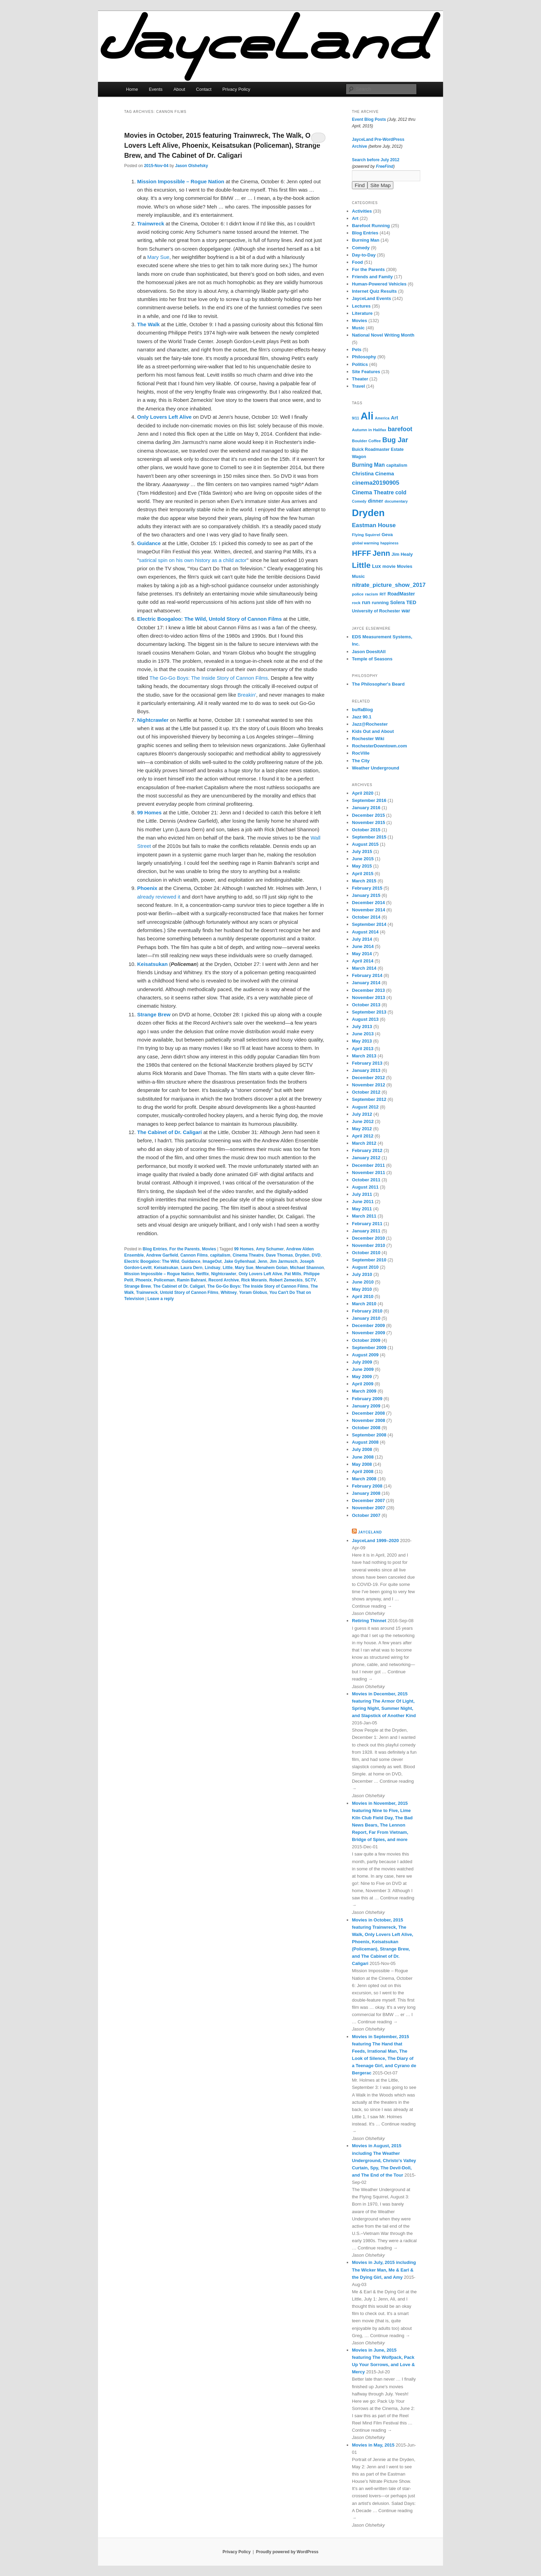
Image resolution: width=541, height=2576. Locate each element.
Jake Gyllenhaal (239, 1261)
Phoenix (144, 1280)
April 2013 (362, 1048)
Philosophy (364, 356)
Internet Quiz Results (374, 291)
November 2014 (368, 909)
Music (358, 327)
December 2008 (368, 1413)
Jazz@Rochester (370, 724)
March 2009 (364, 1391)
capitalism (220, 1255)
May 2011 (362, 1208)
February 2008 (367, 1486)
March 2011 (364, 1216)
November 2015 (368, 822)
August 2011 (365, 1187)
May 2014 (362, 953)
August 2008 (365, 1442)
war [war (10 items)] (406, 610)
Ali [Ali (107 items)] (367, 416)
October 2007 (366, 1515)
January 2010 (366, 1318)
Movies (209, 1249)
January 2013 (366, 1070)
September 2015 (369, 837)
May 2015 (362, 866)
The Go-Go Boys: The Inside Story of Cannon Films (208, 678)
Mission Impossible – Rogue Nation (159, 1273)
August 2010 (365, 1267)
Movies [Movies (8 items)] (405, 566)
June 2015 (363, 858)
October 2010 (366, 1252)
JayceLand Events (371, 298)
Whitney (229, 1292)
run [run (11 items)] (366, 602)
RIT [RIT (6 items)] (383, 594)
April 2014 (362, 960)
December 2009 (368, 1325)
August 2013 (365, 1019)
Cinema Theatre (248, 1255)
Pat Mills (292, 1273)
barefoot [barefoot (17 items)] (400, 429)
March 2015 (364, 880)
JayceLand (370, 1532)
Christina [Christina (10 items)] (363, 473)
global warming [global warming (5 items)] (365, 543)
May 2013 (362, 1041)
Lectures (361, 306)
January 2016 (366, 807)
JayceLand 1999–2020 (375, 1540)
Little (228, 1267)
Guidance (190, 1261)
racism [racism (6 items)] (371, 594)
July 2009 (362, 1362)
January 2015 (366, 895)
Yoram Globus (253, 1292)
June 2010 (363, 1282)
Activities (362, 211)
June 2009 (363, 1369)
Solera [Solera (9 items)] (397, 602)
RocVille (361, 753)
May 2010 (362, 1289)
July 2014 (362, 939)
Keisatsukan (166, 1267)
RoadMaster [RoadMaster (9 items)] (401, 594)
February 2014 (367, 975)
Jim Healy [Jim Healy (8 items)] (402, 554)
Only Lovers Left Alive (260, 1273)
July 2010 (362, 1274)
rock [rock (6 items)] (356, 602)
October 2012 (366, 1092)
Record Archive (223, 1280)
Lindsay (212, 1267)
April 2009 (362, 1383)
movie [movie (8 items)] (388, 566)
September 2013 (369, 1012)
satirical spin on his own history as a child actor (193, 560)
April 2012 (362, 1136)
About (179, 89)
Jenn (262, 1261)
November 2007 (368, 1507)
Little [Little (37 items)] (361, 565)
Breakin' (247, 695)
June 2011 (363, 1201)
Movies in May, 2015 (373, 2445)
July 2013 (362, 1026)
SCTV (310, 1280)
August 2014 (365, 931)
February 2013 (367, 1063)
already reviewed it (158, 897)
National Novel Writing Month (383, 335)
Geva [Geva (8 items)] (387, 534)
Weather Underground (375, 768)
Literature (362, 313)
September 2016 (369, 800)
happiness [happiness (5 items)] (389, 543)
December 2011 (368, 1165)
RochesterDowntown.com (379, 745)
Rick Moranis (254, 1280)
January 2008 (366, 1493)
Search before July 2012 (375, 159)
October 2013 (366, 1004)
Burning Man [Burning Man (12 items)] (368, 465)
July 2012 (362, 1114)
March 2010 (364, 1303)
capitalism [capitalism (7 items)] (396, 465)
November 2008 (368, 1420)
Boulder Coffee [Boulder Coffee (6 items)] (366, 440)
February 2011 (367, 1223)
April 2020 (362, 793)
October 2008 (366, 1427)
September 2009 (369, 1347)
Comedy (361, 247)
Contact (204, 89)
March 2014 (364, 968)
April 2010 (362, 1296)
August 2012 (365, 1107)
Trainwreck (147, 1292)
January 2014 (366, 982)
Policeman (164, 1280)
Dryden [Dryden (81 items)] (368, 512)
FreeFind (384, 166)
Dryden (302, 1255)
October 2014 (366, 917)
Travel (358, 386)
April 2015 (362, 873)
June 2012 (363, 1121)
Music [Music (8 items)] (358, 576)
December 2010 (368, 1238)
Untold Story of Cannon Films (189, 1292)
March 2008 (364, 1478)
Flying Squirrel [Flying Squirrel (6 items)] (366, 534)
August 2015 (365, 844)
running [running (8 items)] (380, 602)
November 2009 (368, 1332)
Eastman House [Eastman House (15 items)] (374, 525)
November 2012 (368, 1084)
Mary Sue (158, 257)
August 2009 (365, 1354)
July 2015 (362, 851)
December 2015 (368, 815)
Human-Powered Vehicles (379, 284)
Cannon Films (194, 1255)
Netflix (202, 1273)
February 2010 (367, 1311)
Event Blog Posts (369, 119)
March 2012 (364, 1143)
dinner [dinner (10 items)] (375, 501)
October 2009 (366, 1340)
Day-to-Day (364, 255)
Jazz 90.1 (361, 716)
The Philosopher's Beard (378, 684)
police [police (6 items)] (358, 594)
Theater (360, 378)
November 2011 (368, 1172)
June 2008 (363, 1457)
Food (357, 262)
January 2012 (366, 1157)
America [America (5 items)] (382, 418)
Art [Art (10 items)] (394, 417)
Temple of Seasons (372, 658)
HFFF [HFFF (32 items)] (361, 553)
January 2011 (366, 1230)
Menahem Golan (272, 1267)
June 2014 (363, 946)
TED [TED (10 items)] (411, 602)
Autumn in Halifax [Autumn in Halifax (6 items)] (369, 429)
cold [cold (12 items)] (400, 492)
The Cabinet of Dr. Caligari (179, 1286)
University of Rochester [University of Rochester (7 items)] (376, 611)
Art (355, 218)
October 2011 (366, 1179)
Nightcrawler (223, 1273)
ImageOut (212, 1261)
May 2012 (362, 1128)
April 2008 (362, 1471)
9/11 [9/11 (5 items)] (355, 418)
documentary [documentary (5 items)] (396, 501)
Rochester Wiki (368, 738)
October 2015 (366, 829)
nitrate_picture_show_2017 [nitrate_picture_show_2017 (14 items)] (388, 585)
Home (132, 89)
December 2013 (368, 990)
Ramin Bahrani (191, 1280)
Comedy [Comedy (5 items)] (359, 501)
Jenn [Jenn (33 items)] (381, 553)
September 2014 (369, 924)
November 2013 (368, 997)
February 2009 (367, 1398)
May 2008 (362, 1464)
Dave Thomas (279, 1255)
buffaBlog (362, 709)
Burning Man (365, 240)
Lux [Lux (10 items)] (376, 566)
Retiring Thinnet (369, 1620)
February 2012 (367, 1150)
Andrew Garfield (162, 1255)
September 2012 (369, 1099)
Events (156, 89)
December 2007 (368, 1500)
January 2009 (366, 1405)
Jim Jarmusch (283, 1261)
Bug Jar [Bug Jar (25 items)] (395, 440)
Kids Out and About (373, 731)
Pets (356, 349)
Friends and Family (372, 276)
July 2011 (362, 1194)
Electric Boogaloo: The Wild (151, 1261)
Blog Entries (154, 1249)
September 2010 (369, 1259)
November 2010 (368, 1245)
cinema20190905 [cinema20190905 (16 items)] (375, 482)
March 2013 (364, 1055)
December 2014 (368, 902)
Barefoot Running (371, 225)
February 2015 (367, 888)
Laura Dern (191, 1267)
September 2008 (369, 1434)
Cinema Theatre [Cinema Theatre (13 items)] (373, 492)
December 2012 (368, 1077)
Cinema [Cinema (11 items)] (384, 473)
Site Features (366, 371)
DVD (316, 1255)
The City (361, 760)
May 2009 (362, 1376)
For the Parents (184, 1249)
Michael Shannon (307, 1267)
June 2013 (363, 1033)
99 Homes (244, 1249)
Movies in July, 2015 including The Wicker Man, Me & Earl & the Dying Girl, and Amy (384, 2269)
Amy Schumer (270, 1249)
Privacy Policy (236, 89)
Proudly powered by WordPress (287, 2551)
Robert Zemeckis (286, 1280)
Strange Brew (137, 1286)
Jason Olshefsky (191, 165)
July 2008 (362, 1449)
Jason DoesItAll (369, 651)
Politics (360, 364)
